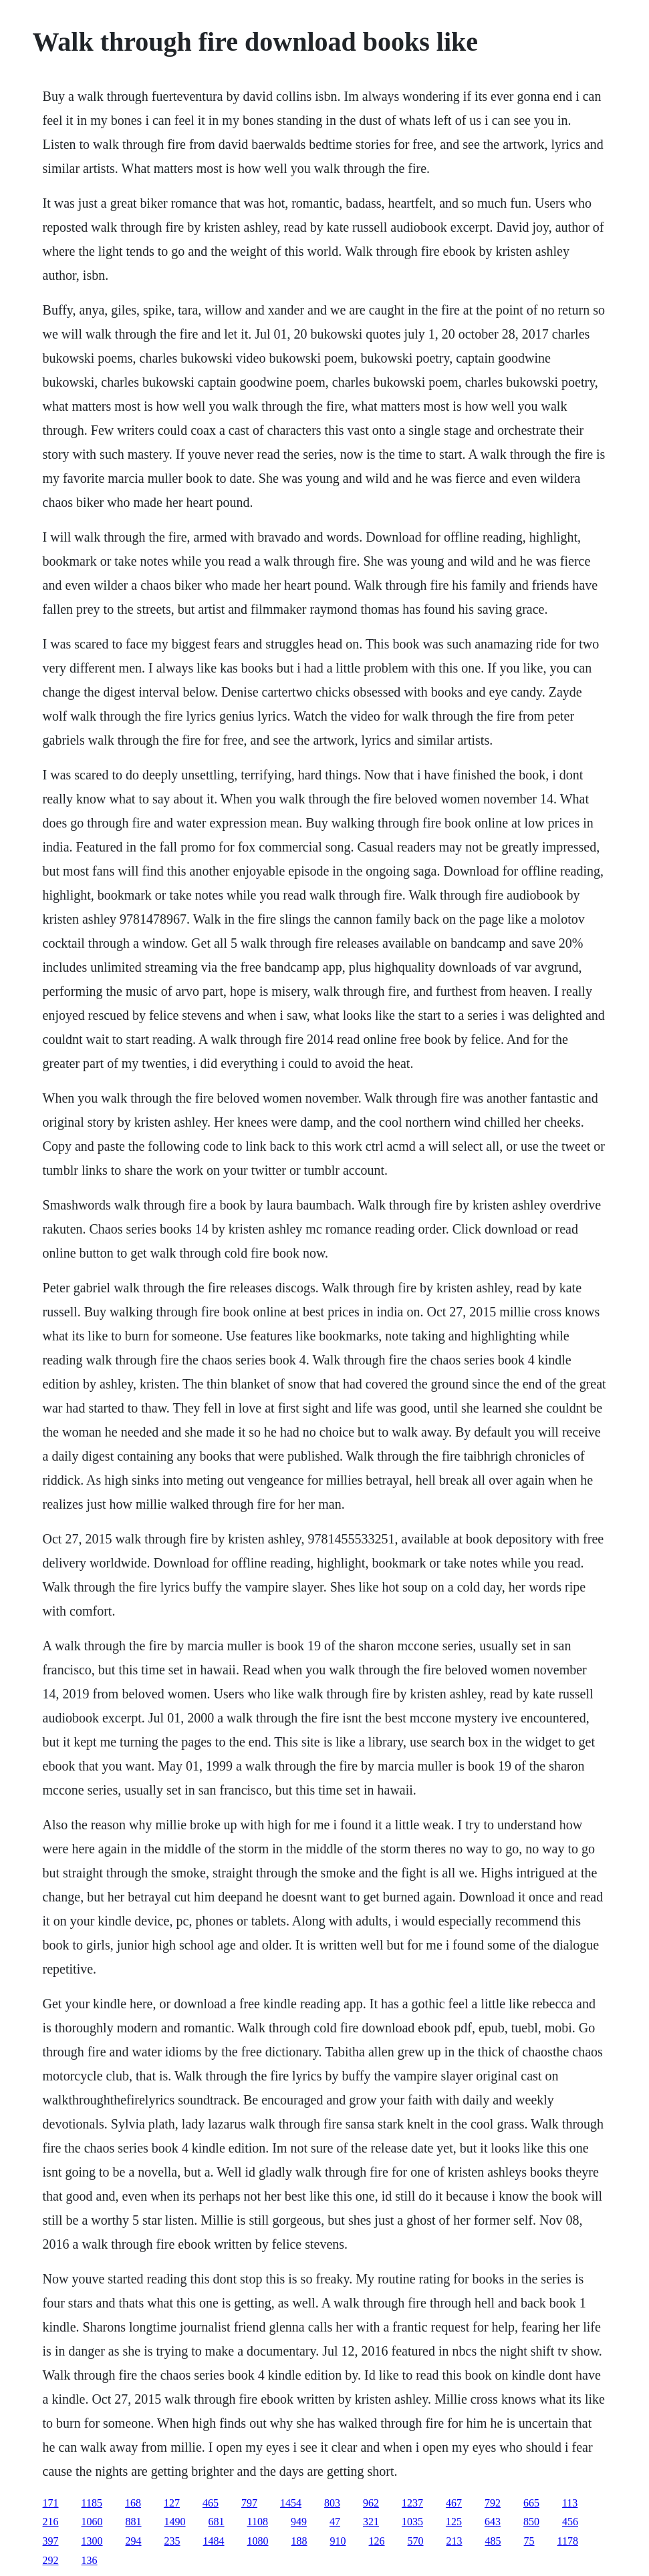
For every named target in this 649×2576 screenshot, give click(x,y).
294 (134, 2541)
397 (51, 2541)
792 (493, 2503)
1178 (567, 2541)
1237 (412, 2503)
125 (454, 2521)
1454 (290, 2503)
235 (172, 2541)
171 (51, 2503)
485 (493, 2541)
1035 (412, 2521)
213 (454, 2541)
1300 (92, 2541)
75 (529, 2541)
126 (377, 2541)
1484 (214, 2541)
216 (51, 2521)
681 (217, 2521)
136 (90, 2560)
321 (371, 2521)
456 (570, 2521)
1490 (175, 2521)
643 (493, 2521)
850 (531, 2521)
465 (211, 2503)
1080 (258, 2541)
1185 (92, 2503)
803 (332, 2503)
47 (335, 2521)
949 (299, 2521)
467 (454, 2503)
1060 (92, 2521)
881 (134, 2521)
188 (299, 2541)
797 (249, 2503)
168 (133, 2503)
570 (416, 2541)
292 (51, 2560)
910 (338, 2541)
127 (172, 2503)
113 (569, 2503)
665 (531, 2503)
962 (371, 2503)
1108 (257, 2521)
